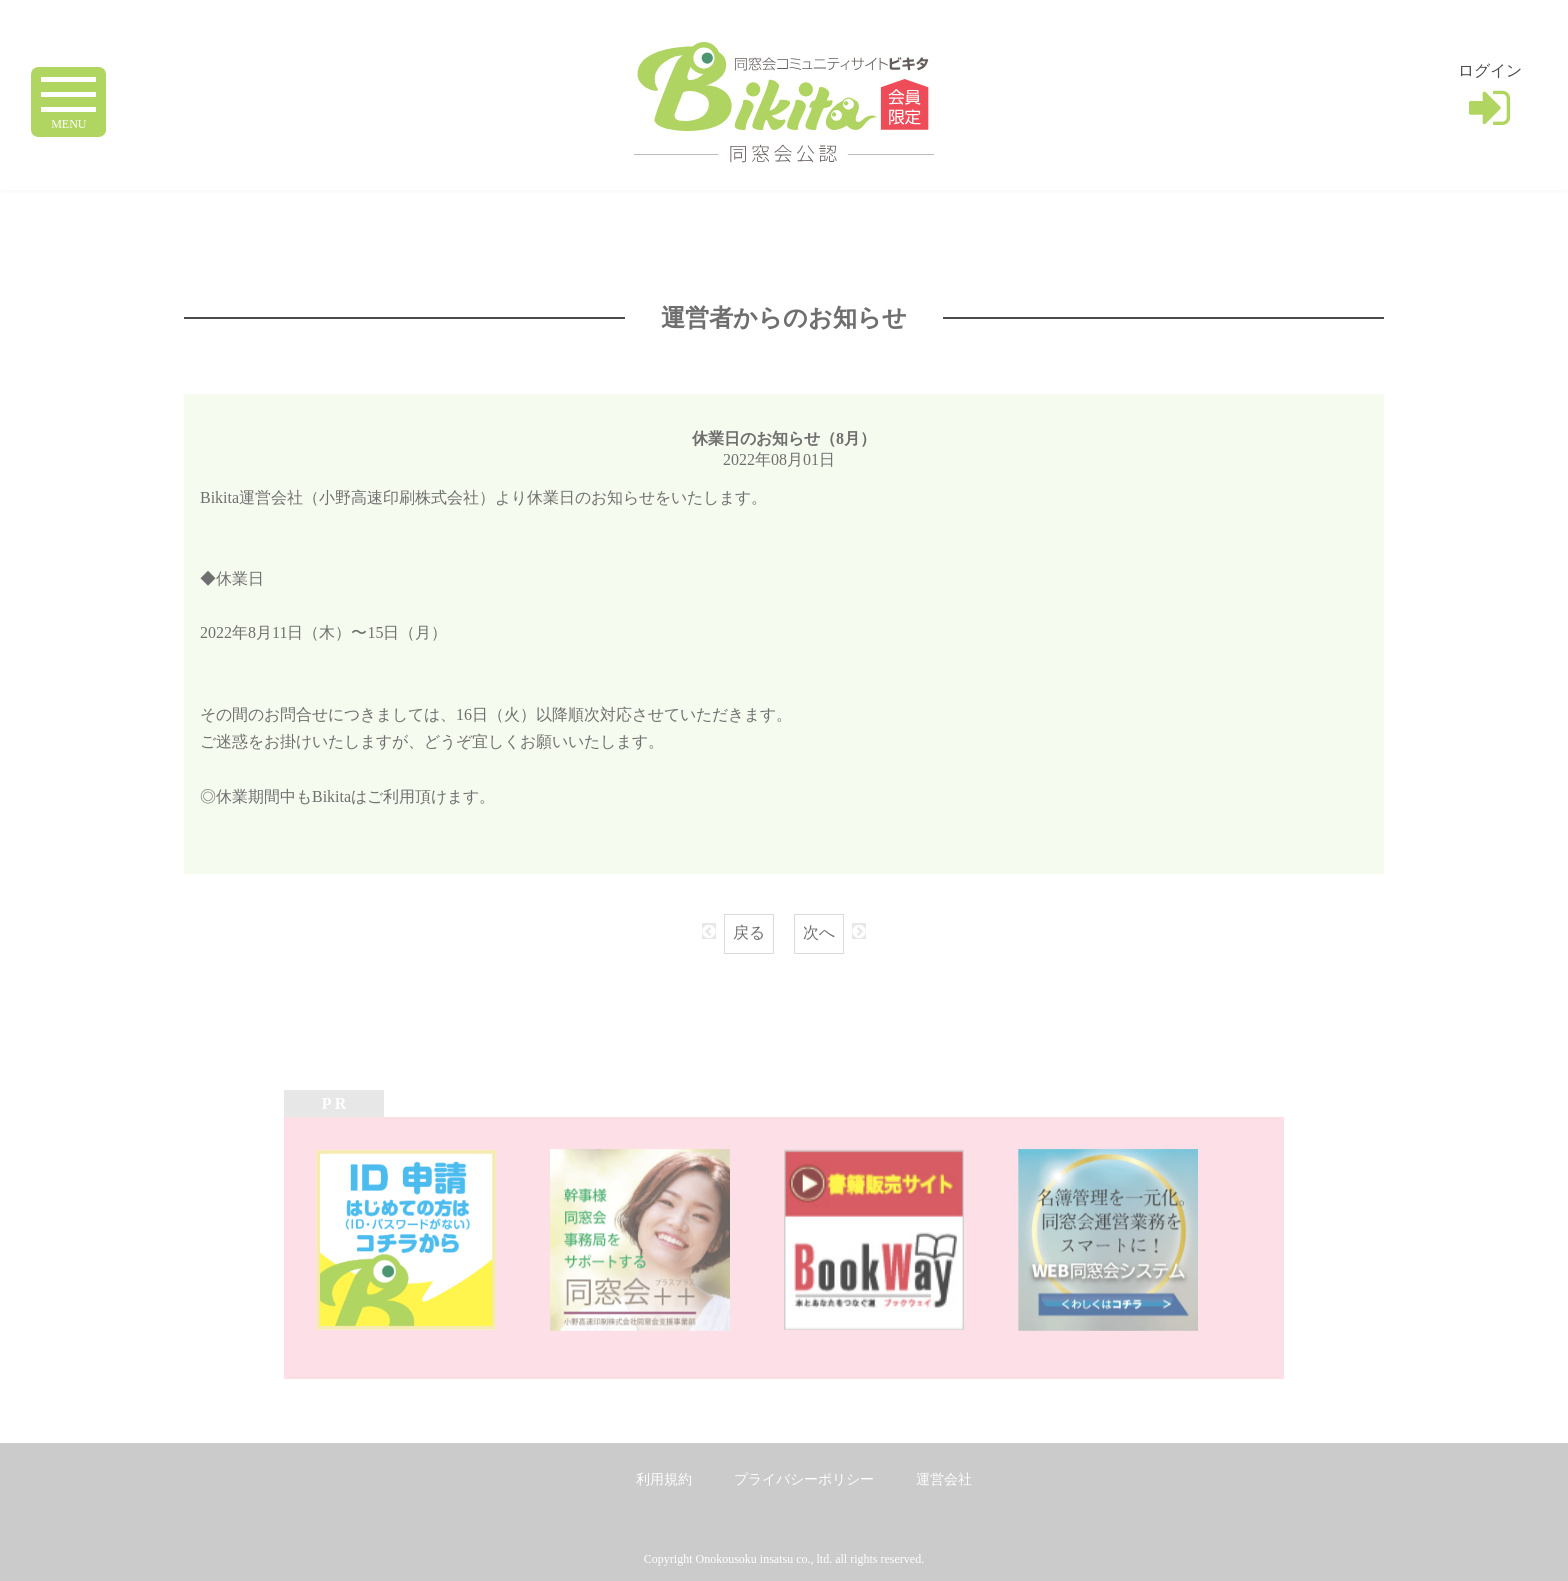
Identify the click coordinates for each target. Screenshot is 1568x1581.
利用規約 (664, 1479)
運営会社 (944, 1479)
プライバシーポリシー (804, 1479)
